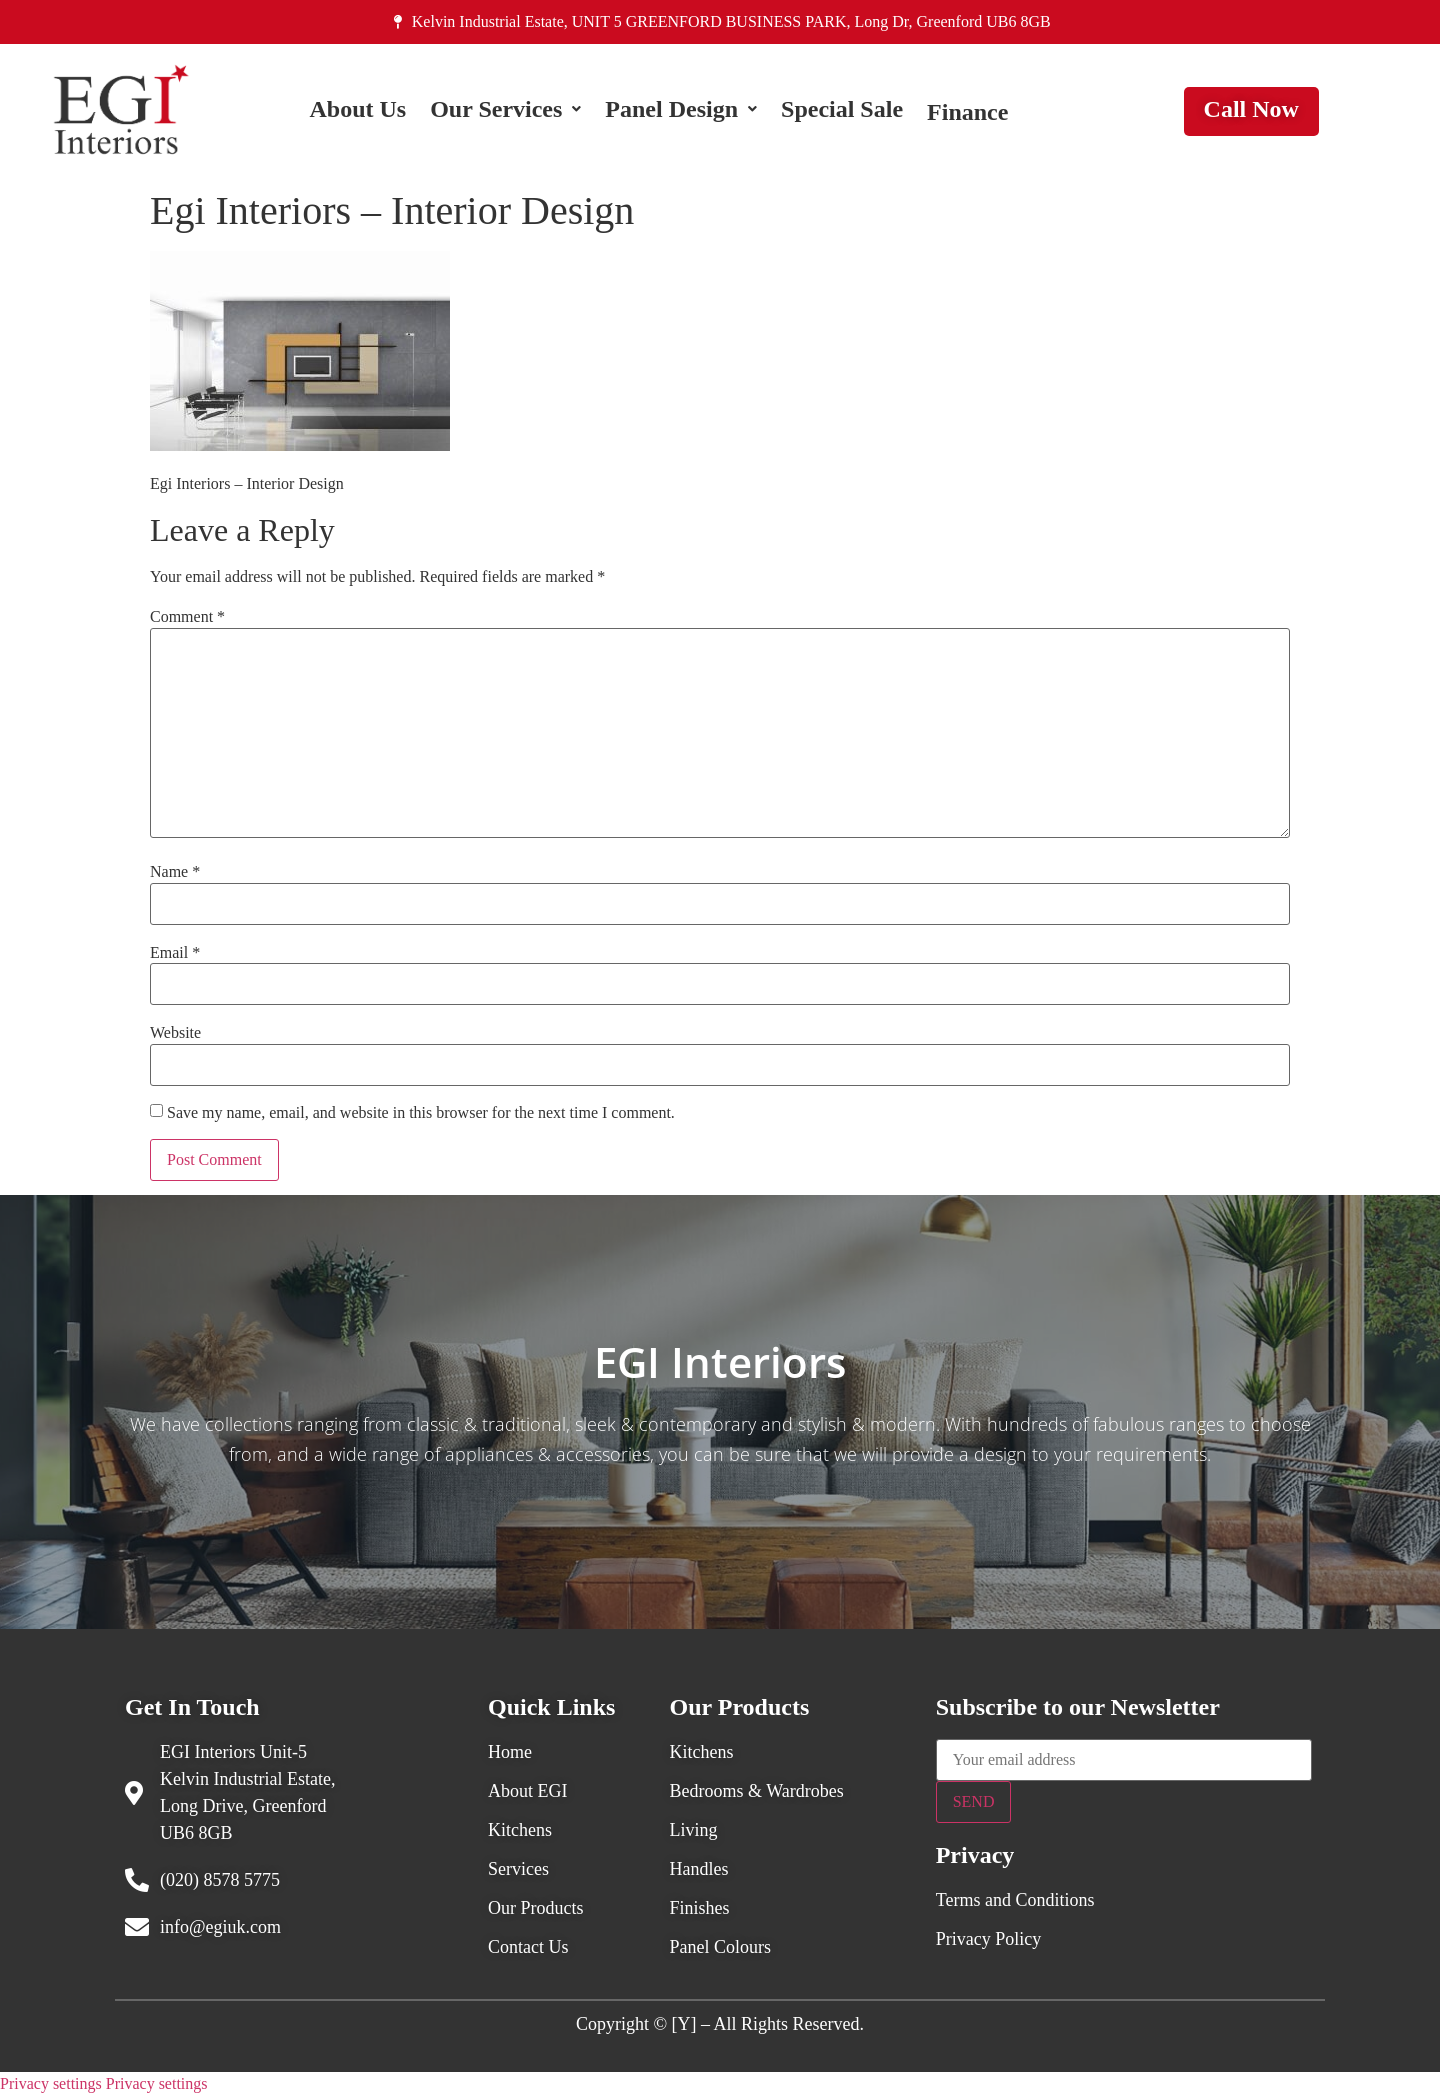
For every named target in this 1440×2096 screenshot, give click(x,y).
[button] (505, 112)
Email (175, 953)
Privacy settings (51, 2083)
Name (175, 872)
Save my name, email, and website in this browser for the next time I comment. (421, 1113)
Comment (187, 617)
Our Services (505, 112)
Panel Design (681, 112)
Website (175, 1033)
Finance (967, 112)
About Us (357, 112)
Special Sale (842, 112)
